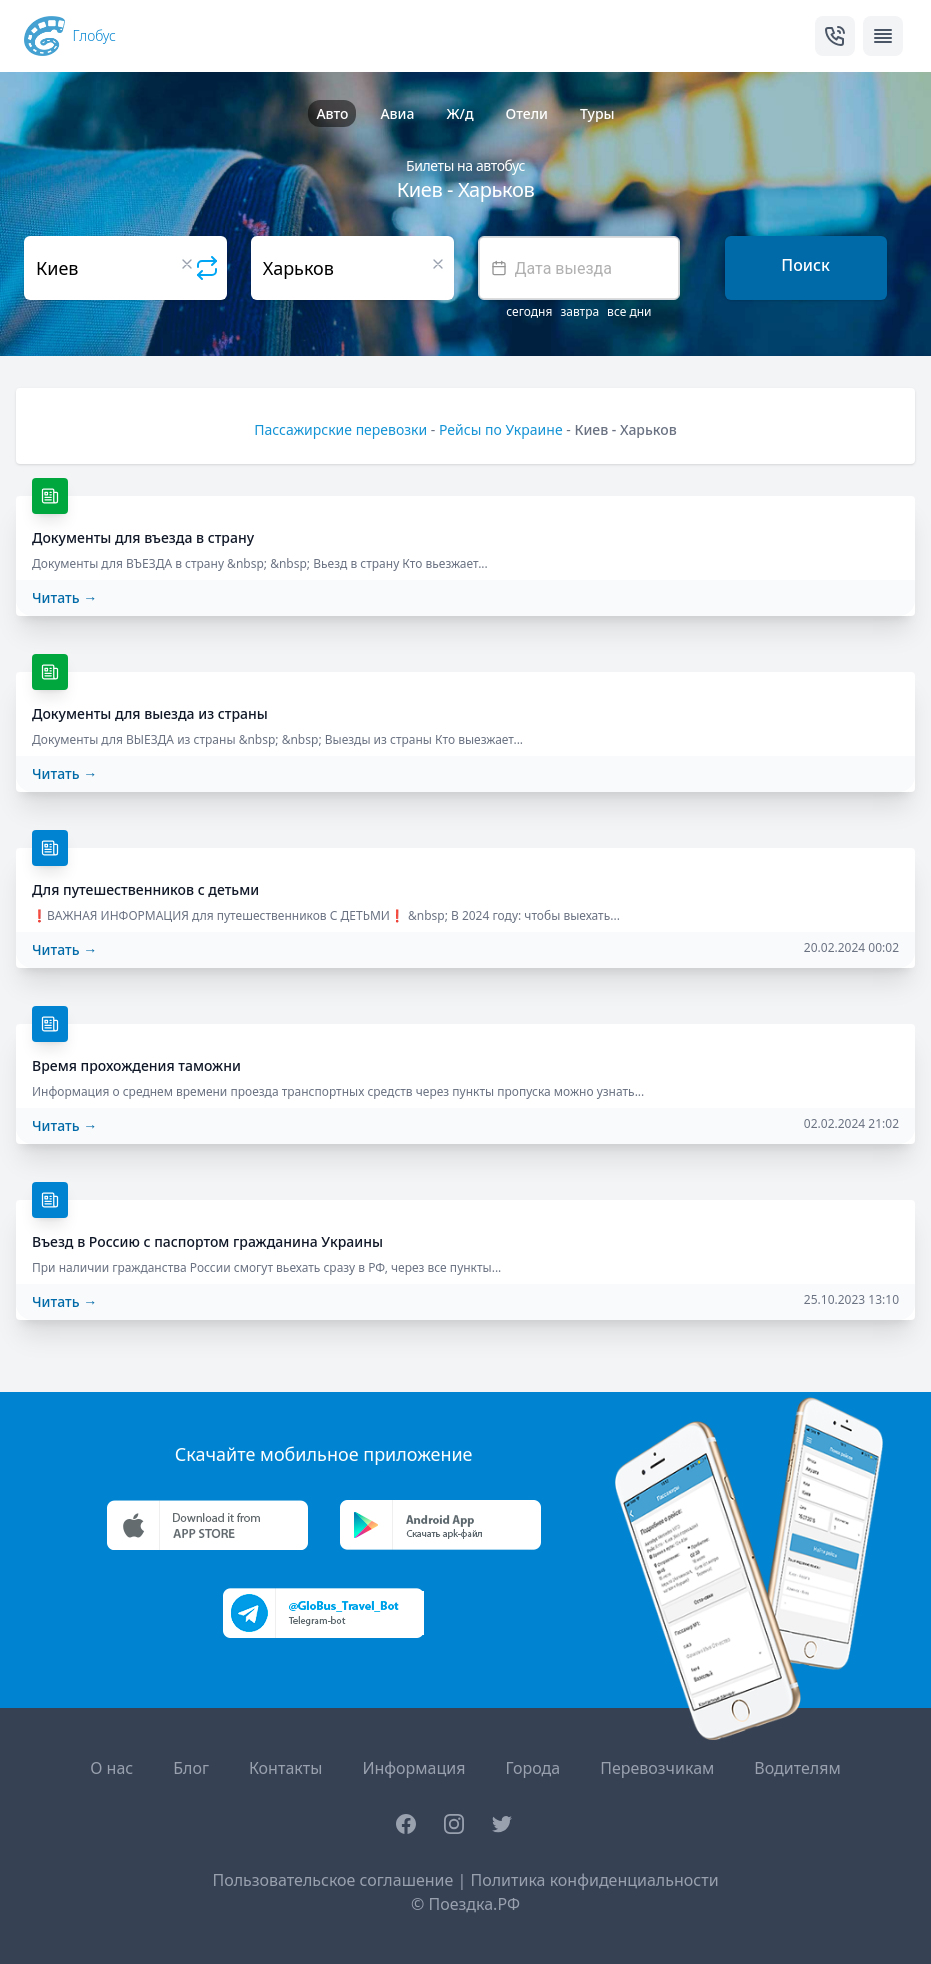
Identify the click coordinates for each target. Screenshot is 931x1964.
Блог (191, 1768)
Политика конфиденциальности (594, 1880)
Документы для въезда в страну (143, 537)
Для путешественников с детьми (145, 889)
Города (532, 1768)
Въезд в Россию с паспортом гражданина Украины (207, 1241)
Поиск (805, 265)
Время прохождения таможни (136, 1065)
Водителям (797, 1768)
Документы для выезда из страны (150, 713)
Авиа (397, 113)
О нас (111, 1768)
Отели (527, 113)
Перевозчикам (657, 1768)
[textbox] (579, 268)
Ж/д (459, 113)
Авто (332, 113)
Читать (64, 597)
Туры (597, 113)
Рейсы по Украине (501, 429)
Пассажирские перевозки (340, 429)
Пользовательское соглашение (332, 1880)
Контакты (285, 1768)
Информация (413, 1768)
